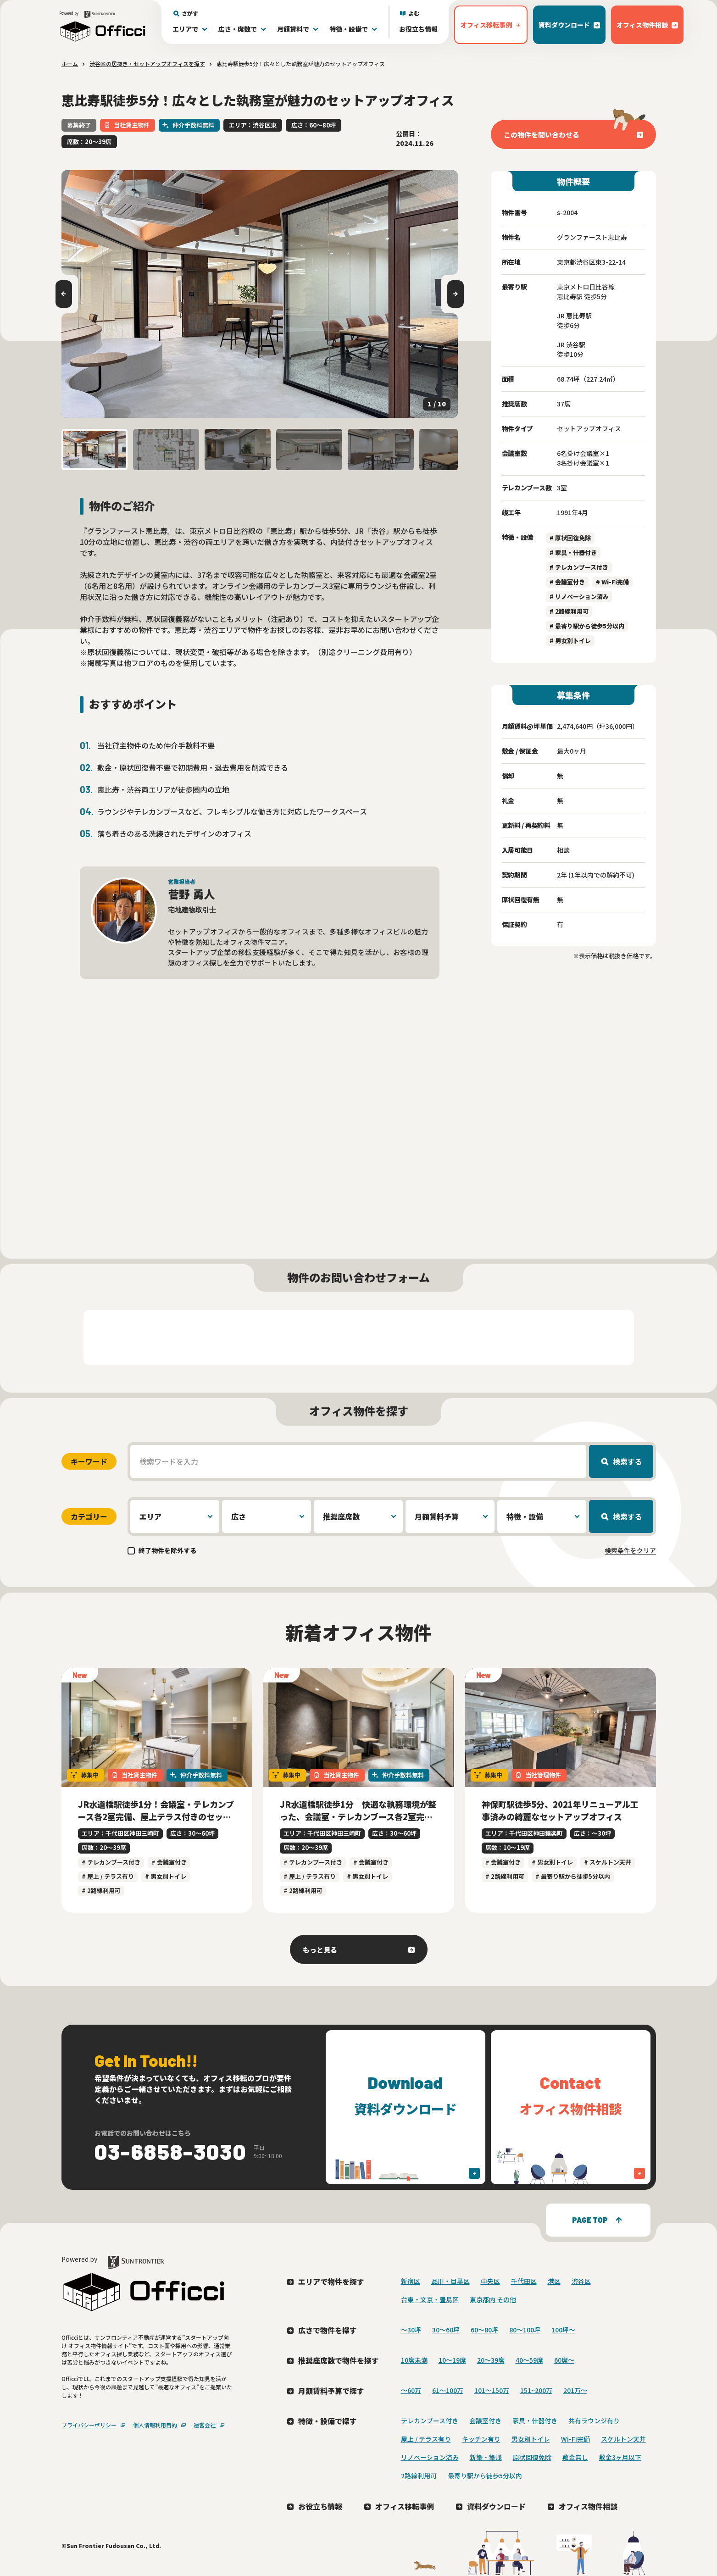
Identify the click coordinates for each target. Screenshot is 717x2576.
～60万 (411, 2390)
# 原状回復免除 (570, 537)
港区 (554, 2281)
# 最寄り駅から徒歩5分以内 (587, 626)
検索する (627, 1461)
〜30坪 (411, 2329)
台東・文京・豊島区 (430, 2299)
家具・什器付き (534, 2420)
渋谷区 (581, 2281)
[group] (259, 294)
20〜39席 (491, 2360)
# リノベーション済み (579, 596)
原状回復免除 (532, 2457)
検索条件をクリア (630, 1550)
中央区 (490, 2281)
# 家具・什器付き (573, 552)
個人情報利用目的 (155, 2425)
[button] (94, 449)
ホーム (69, 63)
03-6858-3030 (170, 2151)
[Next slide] (455, 294)
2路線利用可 (419, 2475)
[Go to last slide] (64, 294)
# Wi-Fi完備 (612, 581)
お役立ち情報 (418, 28)
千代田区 (524, 2281)
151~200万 (536, 2390)
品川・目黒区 (450, 2281)
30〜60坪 (446, 2329)
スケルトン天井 (623, 2438)
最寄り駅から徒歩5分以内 (485, 2475)
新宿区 (410, 2281)
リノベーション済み (430, 2457)
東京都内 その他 (493, 2299)
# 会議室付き (567, 581)
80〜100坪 (524, 2329)
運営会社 (205, 2425)
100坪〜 (563, 2329)
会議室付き (485, 2420)
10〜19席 (452, 2360)
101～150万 (491, 2390)
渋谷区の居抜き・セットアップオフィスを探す (147, 63)
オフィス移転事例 (404, 2506)
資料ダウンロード (496, 2506)
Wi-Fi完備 (575, 2438)
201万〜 (575, 2390)
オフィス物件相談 (588, 2506)
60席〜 (564, 2360)
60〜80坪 (484, 2329)
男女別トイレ (530, 2438)
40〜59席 (529, 2360)
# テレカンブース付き (579, 567)
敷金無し (575, 2457)
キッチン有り (481, 2438)
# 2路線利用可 (569, 611)
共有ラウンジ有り (594, 2420)
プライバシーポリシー (89, 2425)
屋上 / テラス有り (426, 2438)
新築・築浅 (486, 2457)
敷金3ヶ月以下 (620, 2457)
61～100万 (447, 2390)
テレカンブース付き (429, 2420)
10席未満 (414, 2360)
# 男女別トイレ (570, 640)
